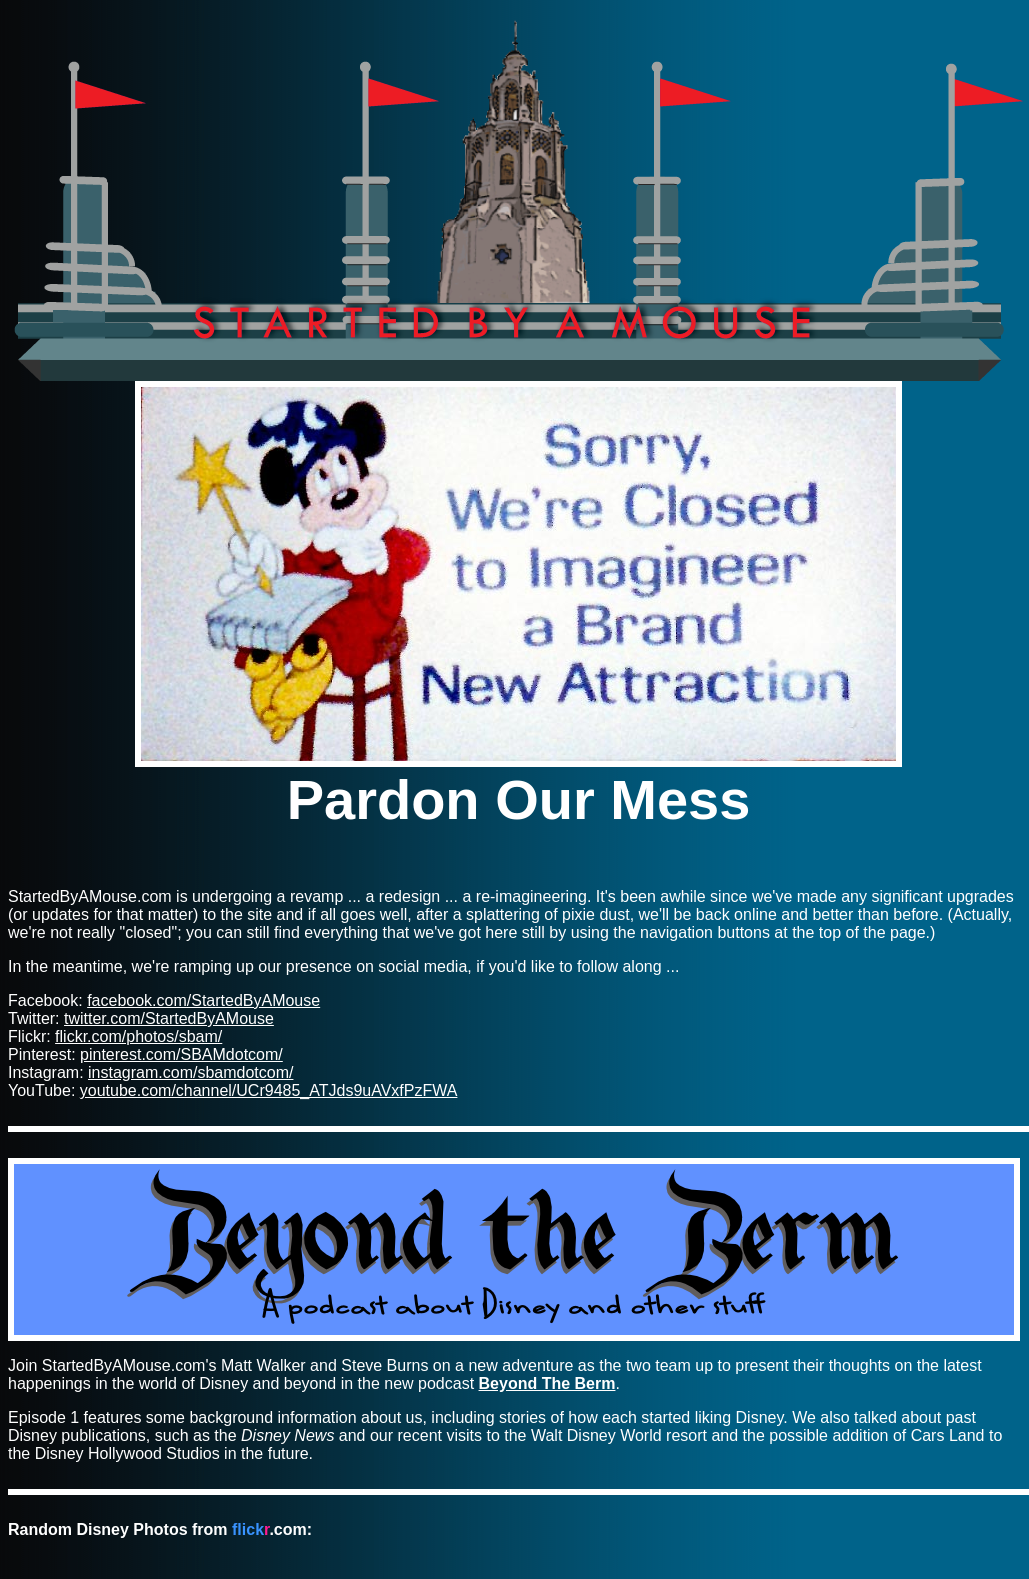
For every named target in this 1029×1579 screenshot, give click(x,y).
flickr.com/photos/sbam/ (138, 1036)
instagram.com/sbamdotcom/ (190, 1072)
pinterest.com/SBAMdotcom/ (181, 1054)
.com (269, 1529)
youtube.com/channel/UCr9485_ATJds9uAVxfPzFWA (269, 1090)
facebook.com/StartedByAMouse (203, 1000)
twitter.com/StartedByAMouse (169, 1018)
